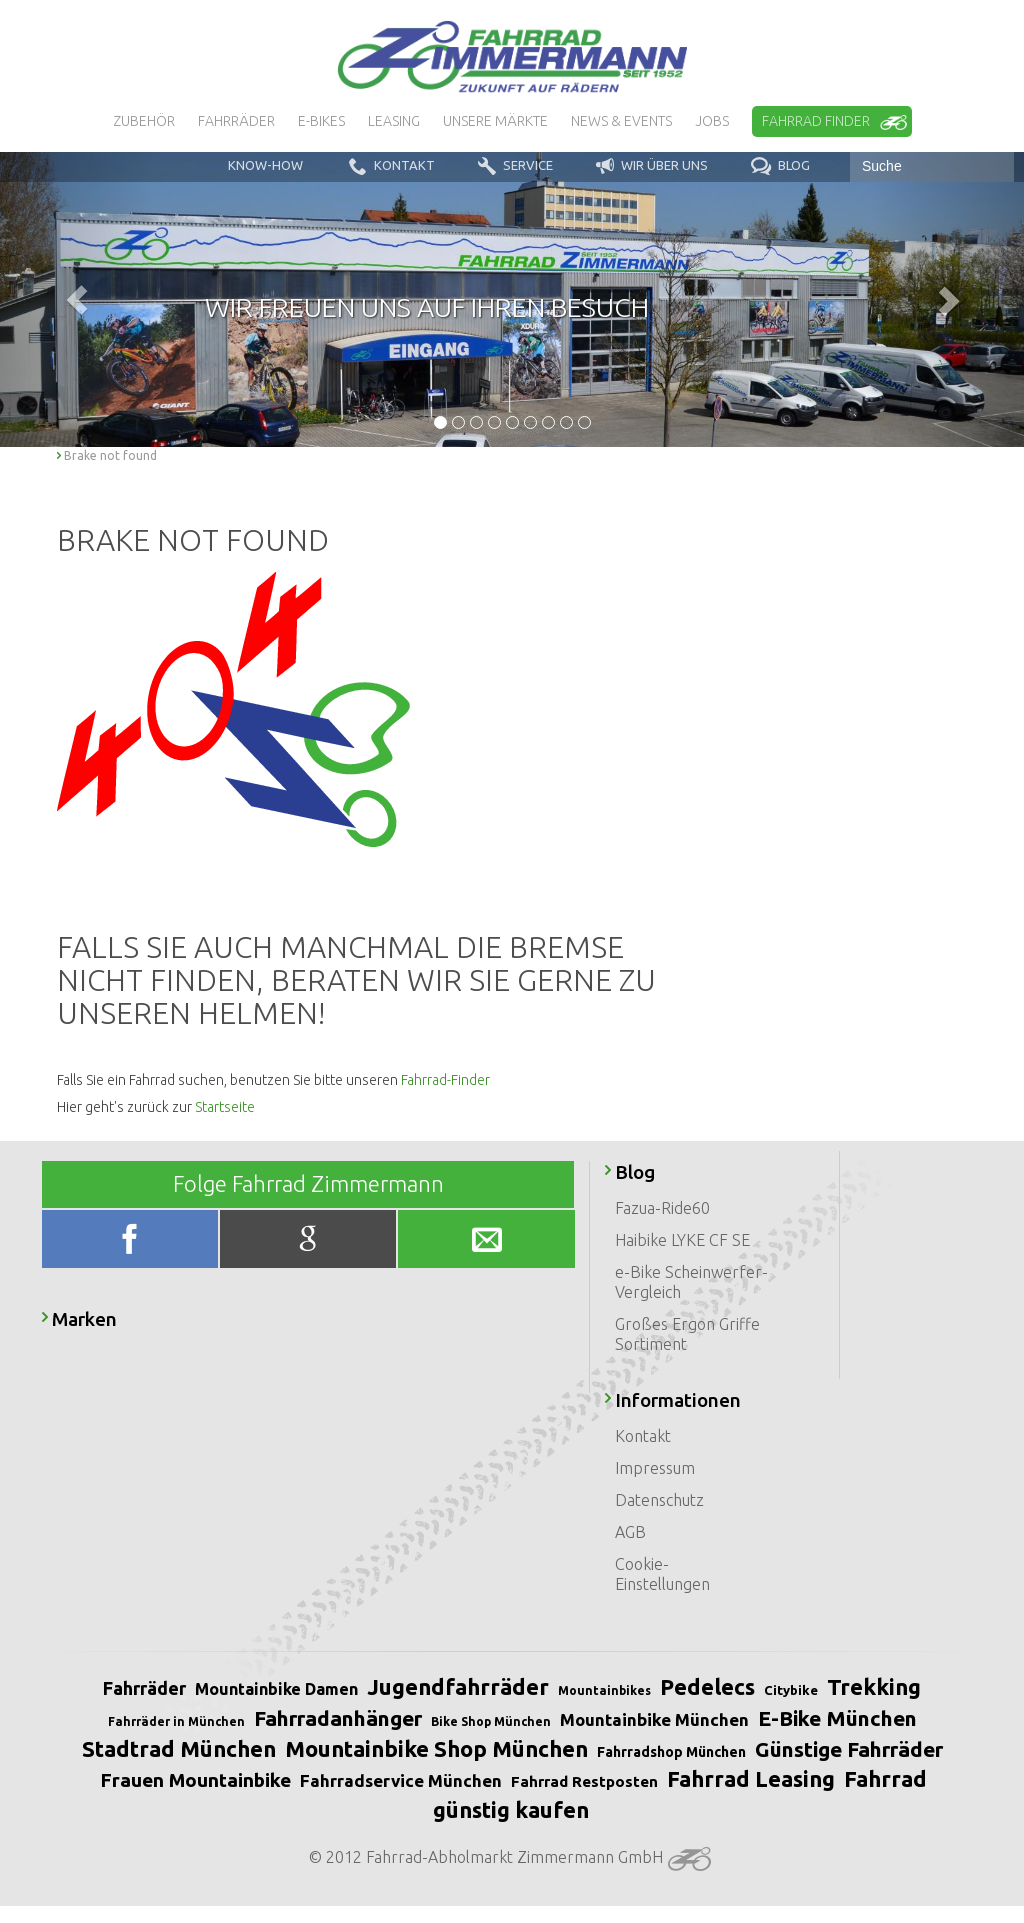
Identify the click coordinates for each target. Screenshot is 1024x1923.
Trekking (874, 1686)
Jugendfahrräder (458, 1686)
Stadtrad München (179, 1748)
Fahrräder (144, 1688)
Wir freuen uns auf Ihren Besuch (427, 307)
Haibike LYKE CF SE (682, 1240)
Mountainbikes (604, 1690)
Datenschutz (659, 1500)
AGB (630, 1532)
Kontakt (643, 1436)
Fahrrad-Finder (445, 1080)
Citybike (791, 1690)
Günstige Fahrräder (849, 1749)
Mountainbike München (654, 1719)
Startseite (225, 1107)
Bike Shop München (491, 1721)
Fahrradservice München (401, 1780)
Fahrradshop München (671, 1752)
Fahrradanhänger (338, 1718)
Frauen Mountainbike (195, 1780)
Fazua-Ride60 (662, 1208)
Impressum (655, 1468)
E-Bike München (837, 1718)
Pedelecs (707, 1686)
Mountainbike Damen (276, 1689)
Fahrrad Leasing (751, 1778)
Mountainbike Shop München (436, 1748)
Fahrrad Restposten (584, 1781)
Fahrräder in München (176, 1721)
